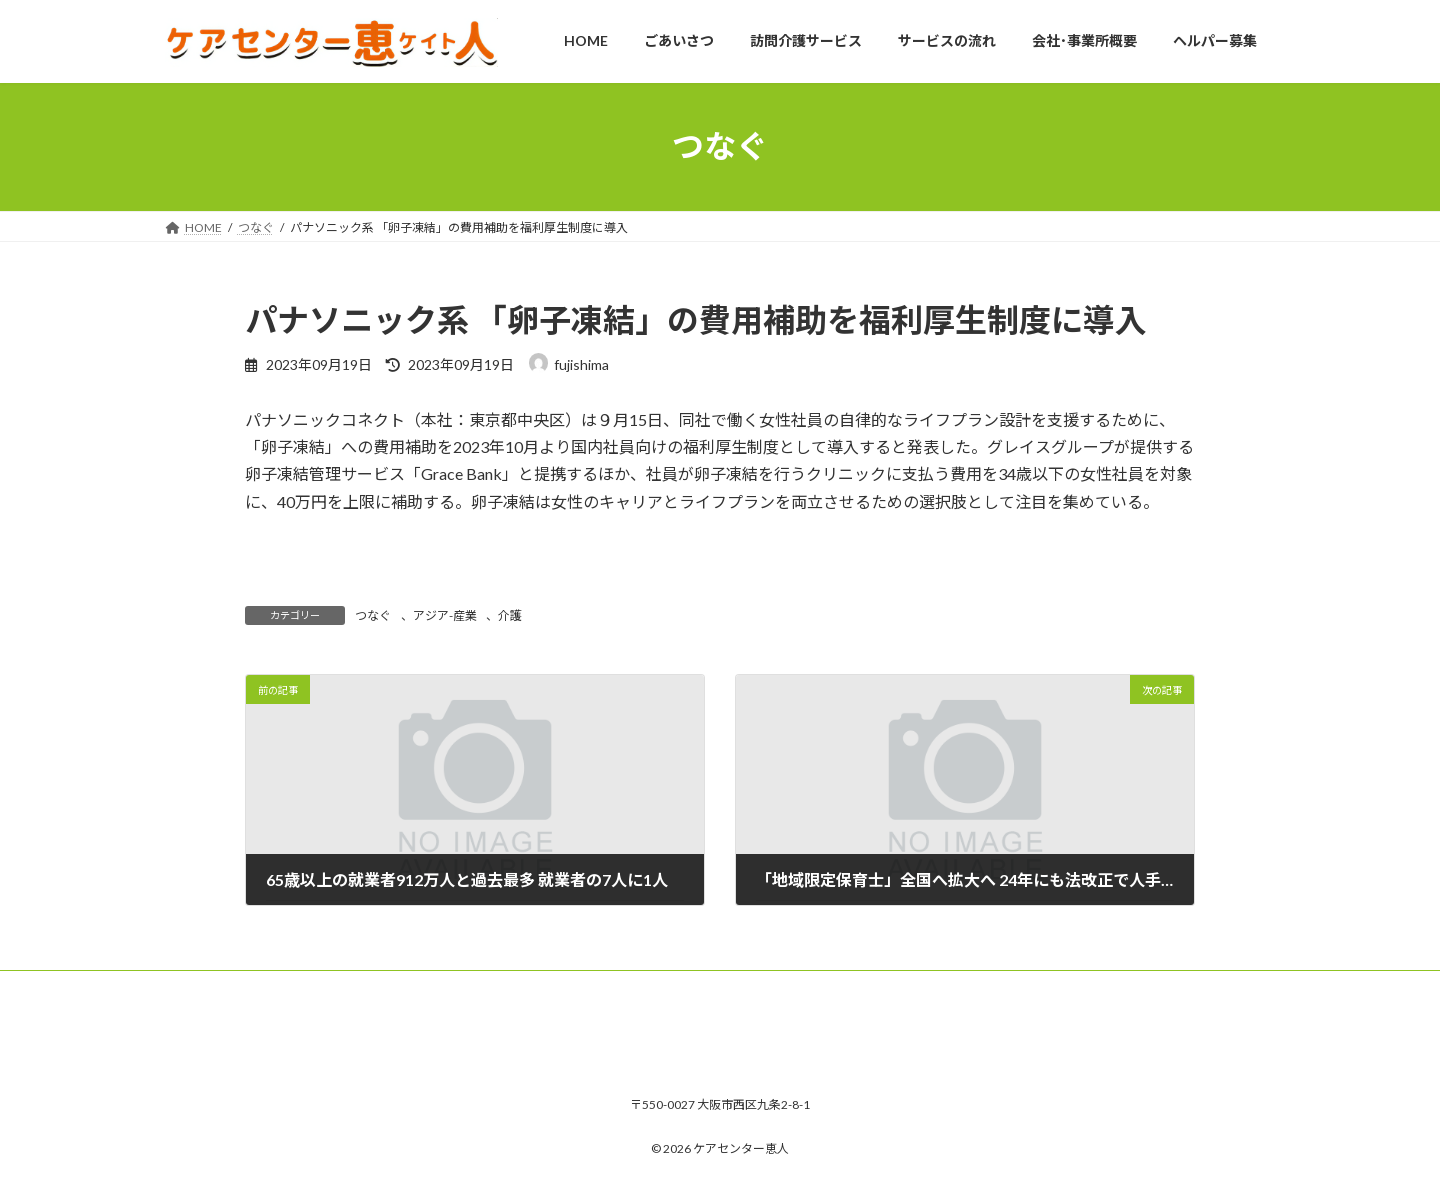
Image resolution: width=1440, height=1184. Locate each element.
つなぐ (373, 615)
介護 (510, 615)
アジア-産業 (445, 615)
